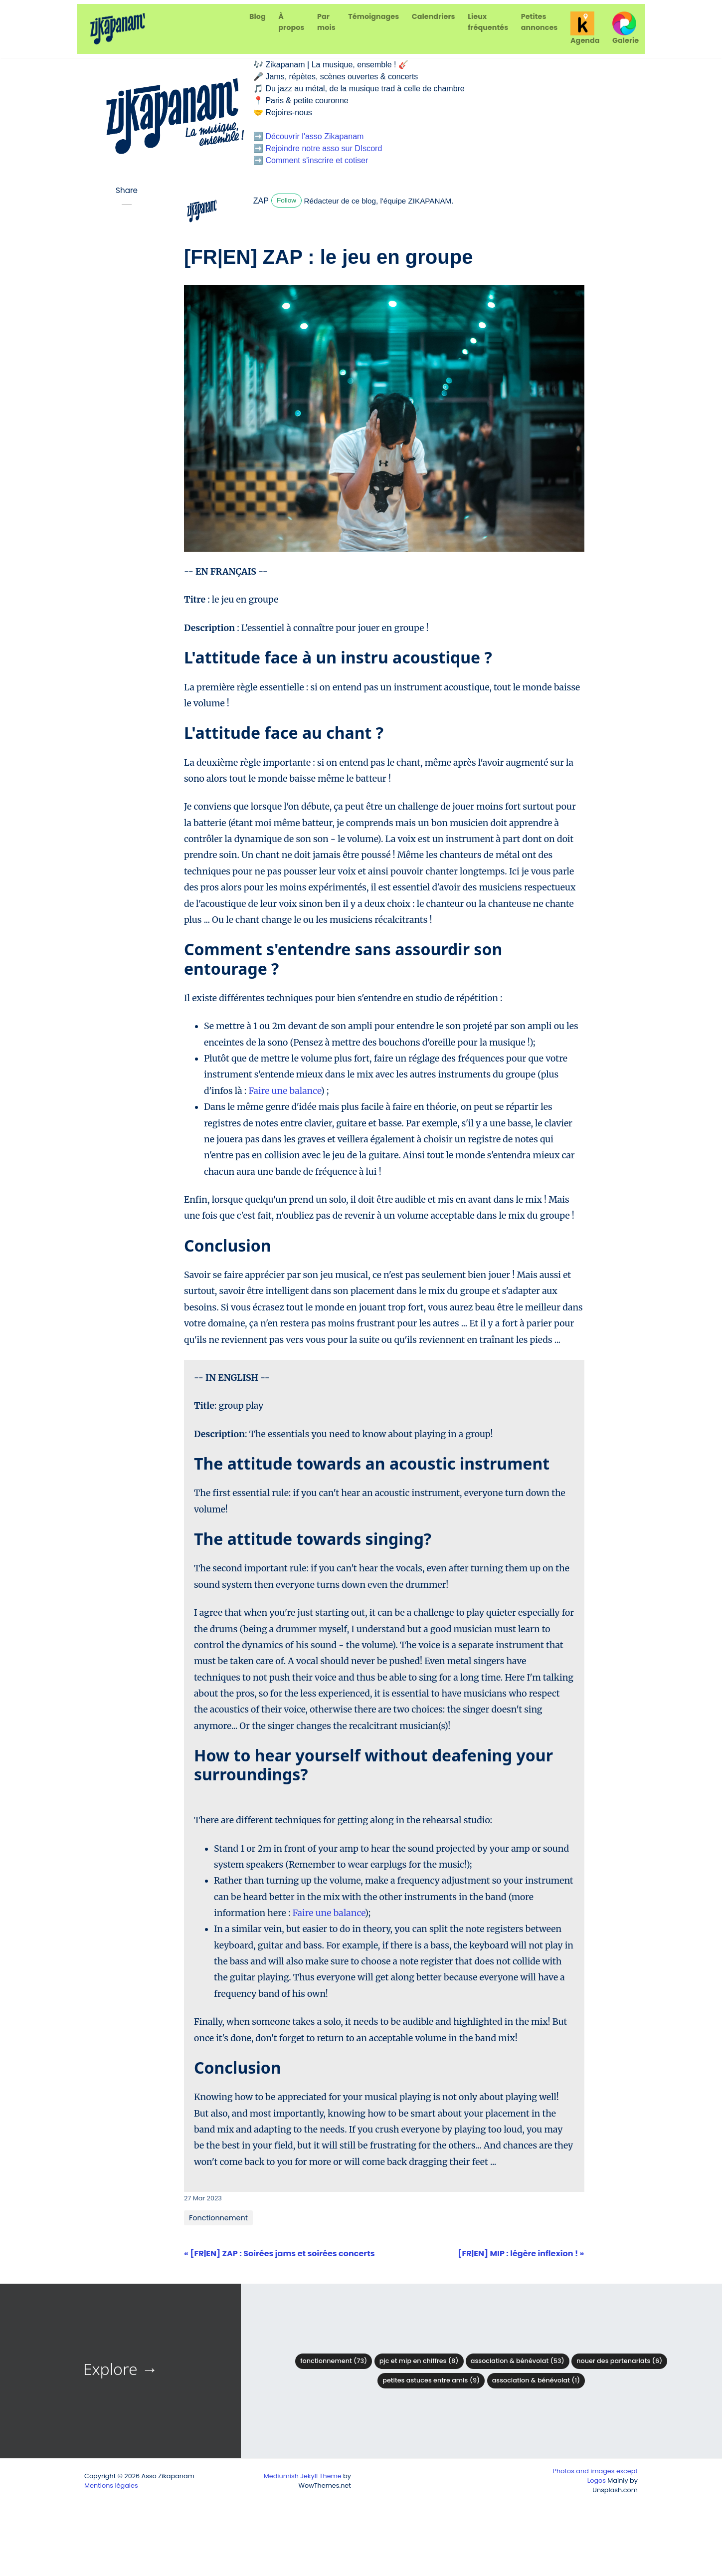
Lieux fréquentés (488, 21)
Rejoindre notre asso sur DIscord (323, 148)
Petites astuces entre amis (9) (431, 2380)
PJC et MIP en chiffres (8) (419, 2361)
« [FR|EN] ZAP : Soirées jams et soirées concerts (279, 2253)
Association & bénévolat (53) (517, 2361)
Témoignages (373, 16)
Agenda (584, 28)
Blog (257, 16)
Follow (286, 200)
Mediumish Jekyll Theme (303, 2476)
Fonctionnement (218, 2218)
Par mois (326, 21)
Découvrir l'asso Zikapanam (314, 136)
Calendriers (433, 16)
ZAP (261, 201)
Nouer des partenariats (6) (619, 2361)
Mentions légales (111, 2485)
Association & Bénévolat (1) (536, 2380)
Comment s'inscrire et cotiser (316, 160)
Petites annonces (539, 21)
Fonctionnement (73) (333, 2361)
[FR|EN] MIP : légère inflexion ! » (521, 2253)
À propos (291, 21)
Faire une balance (284, 1090)
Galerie (625, 28)
